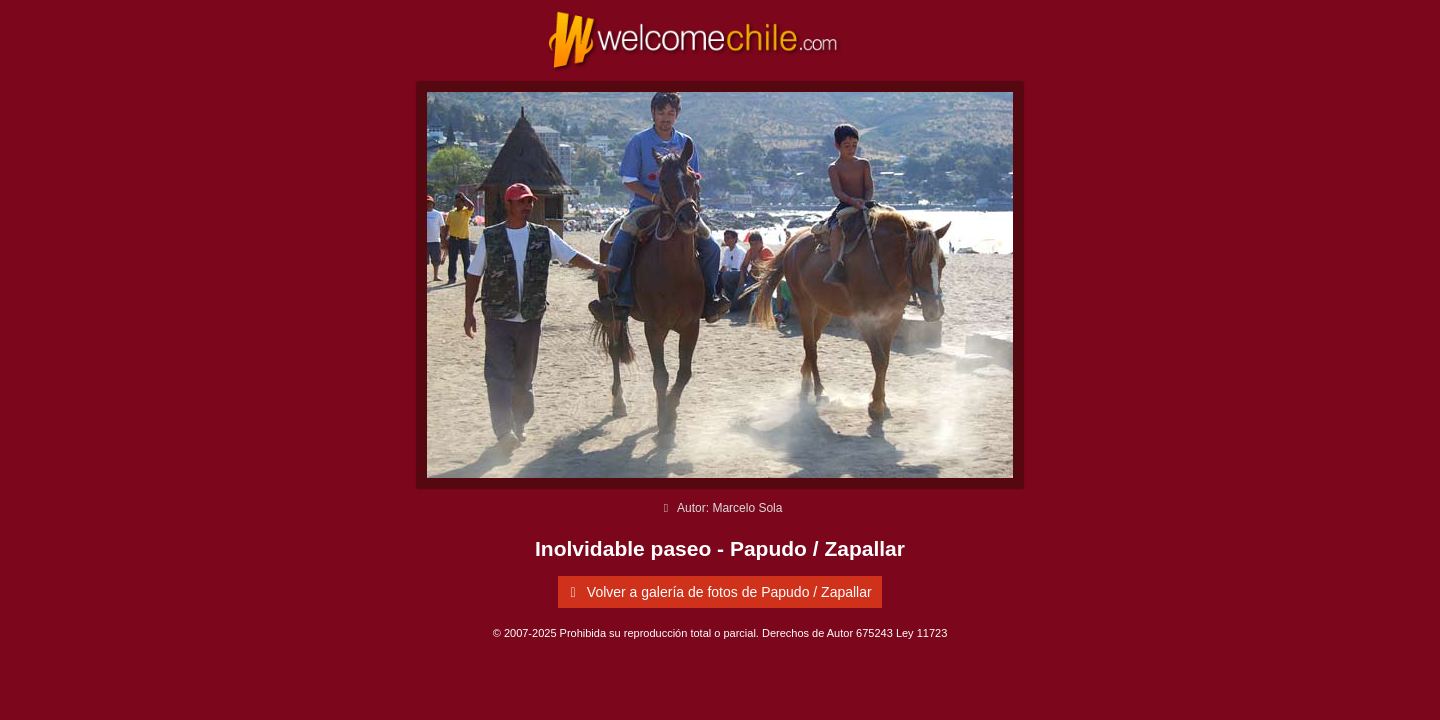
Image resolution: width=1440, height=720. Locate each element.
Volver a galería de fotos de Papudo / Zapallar (717, 592)
